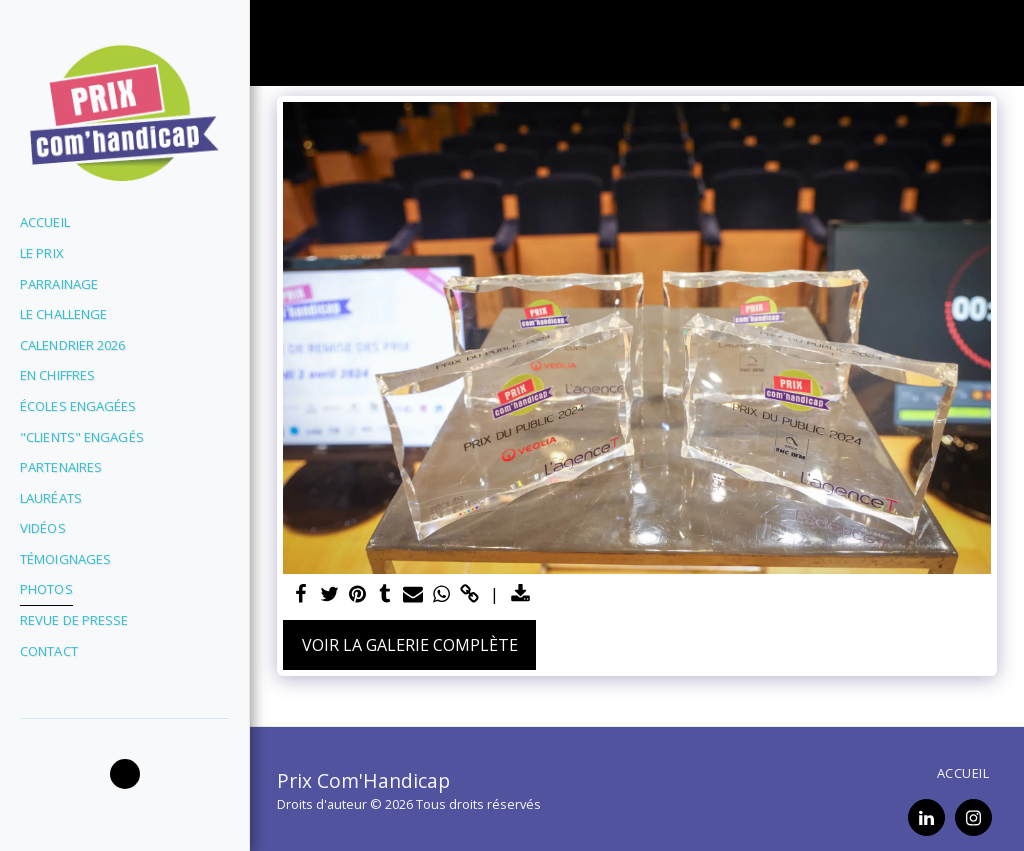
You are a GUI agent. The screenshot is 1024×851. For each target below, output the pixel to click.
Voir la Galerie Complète (410, 645)
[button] (125, 774)
